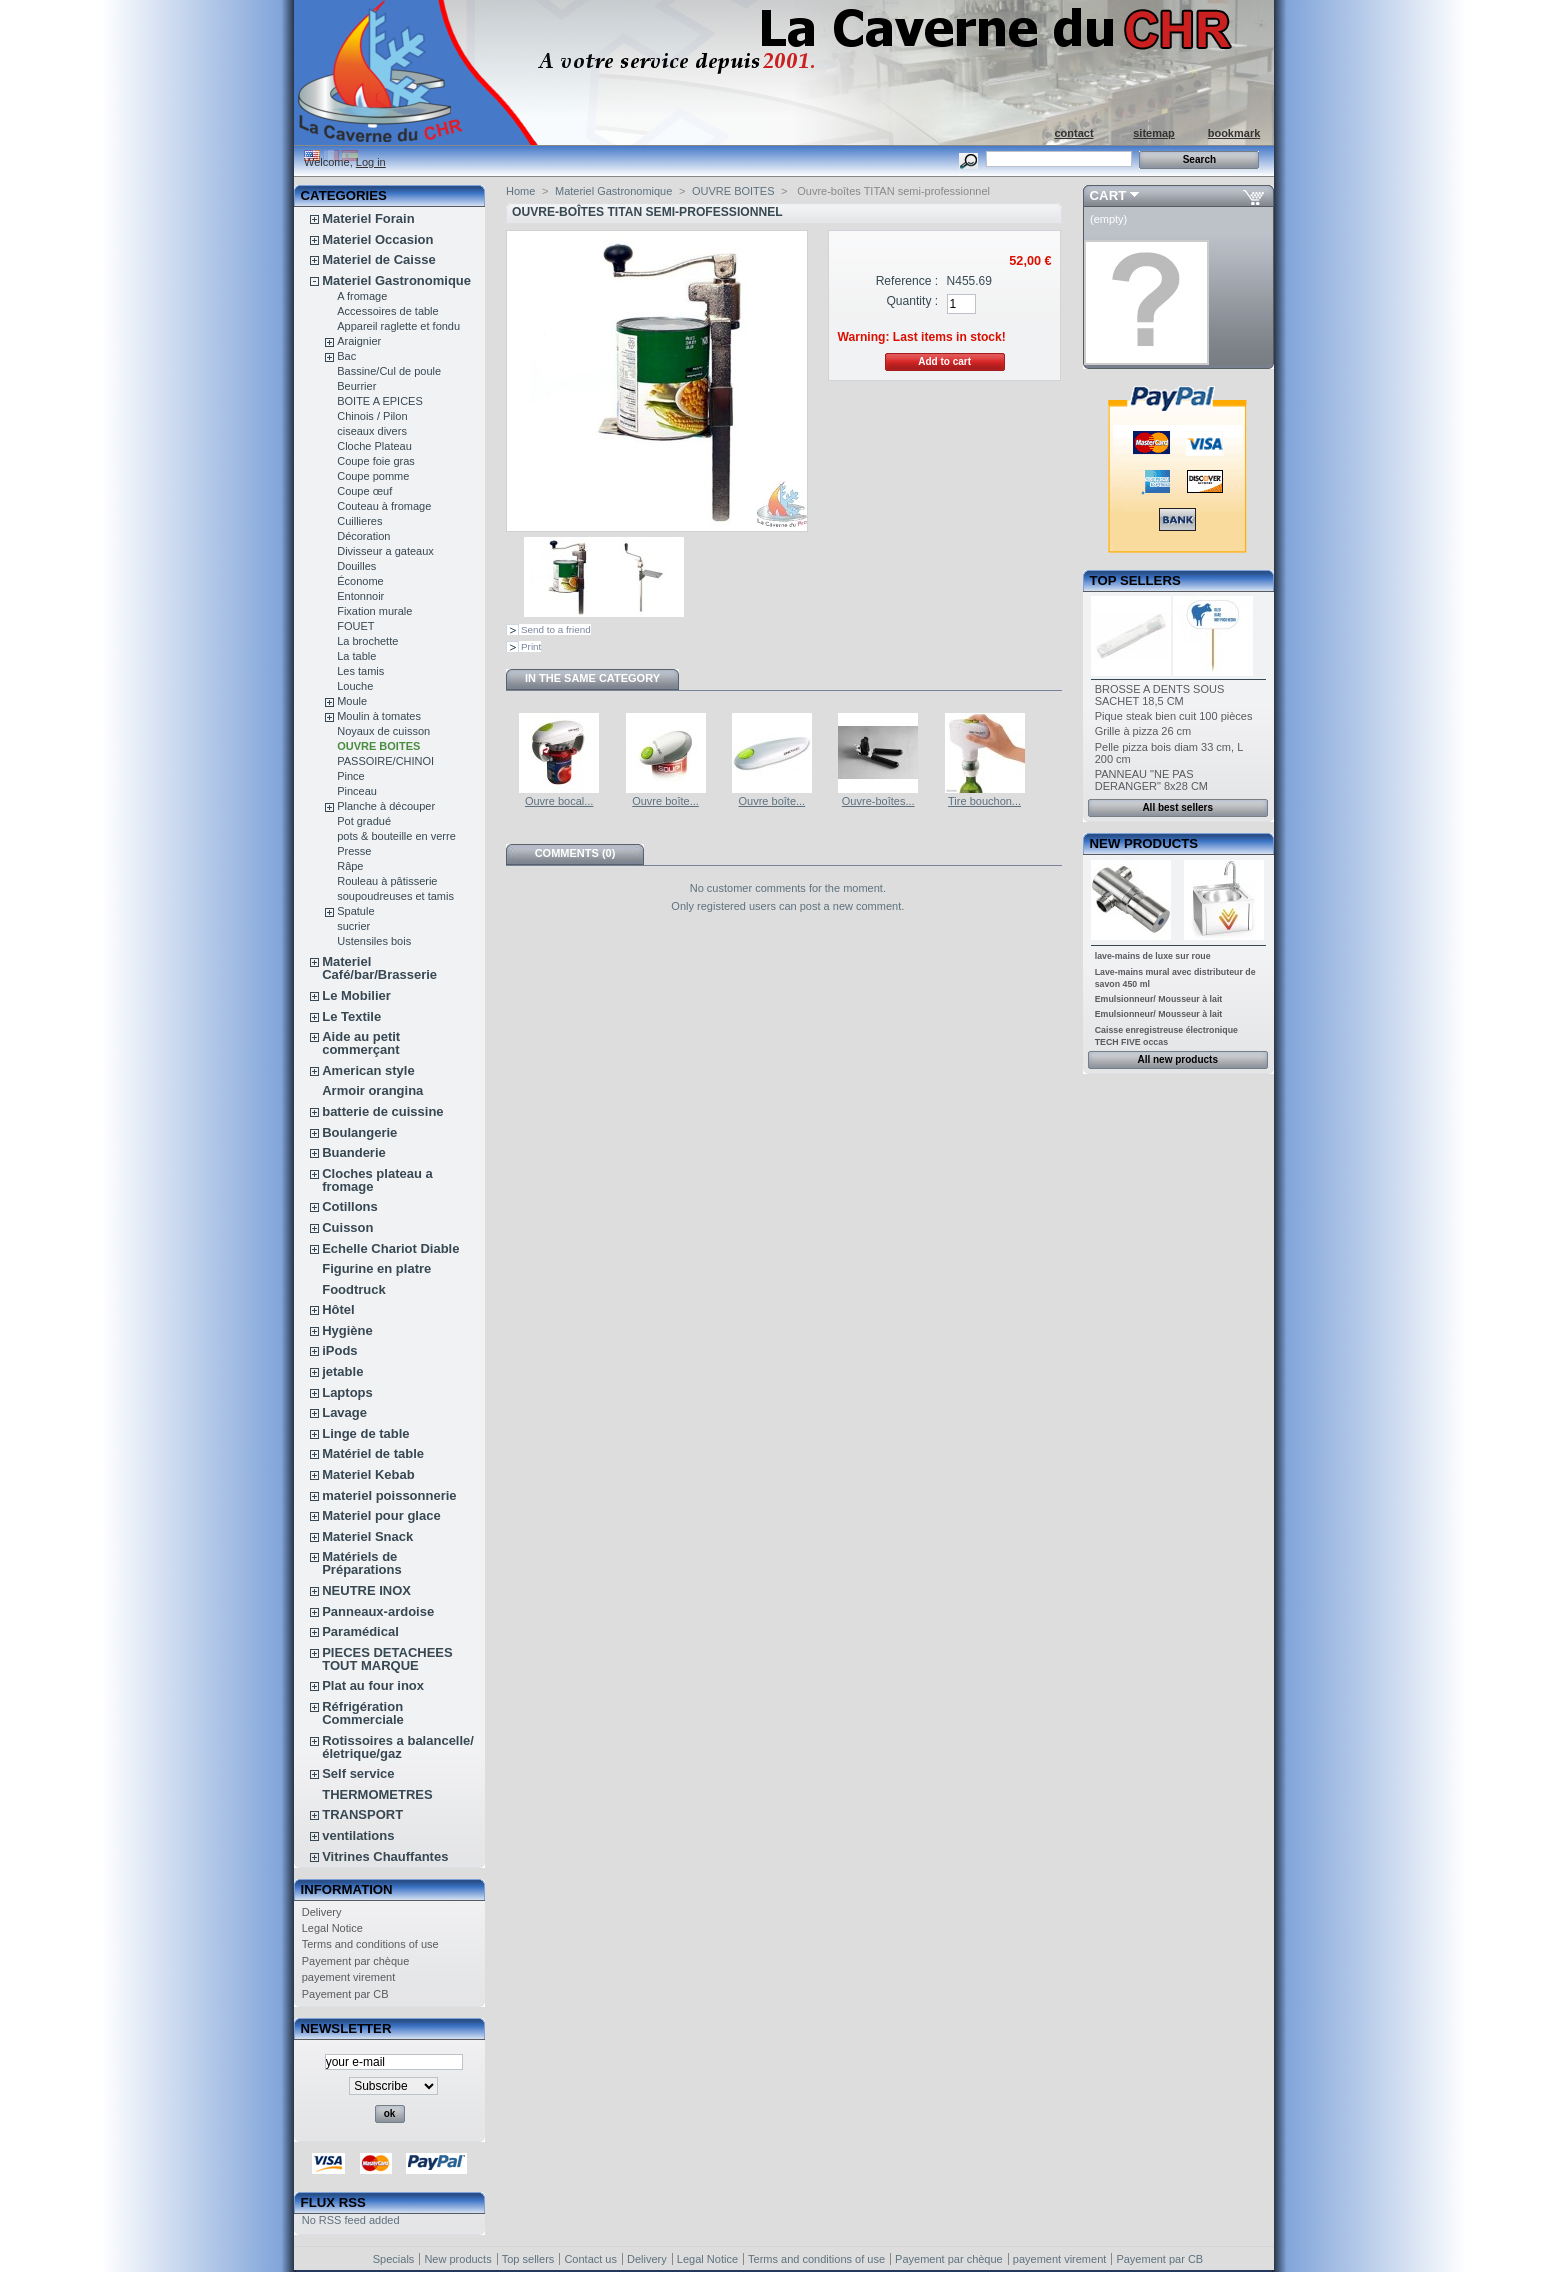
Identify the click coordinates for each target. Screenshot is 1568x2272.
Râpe (350, 866)
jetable (342, 1371)
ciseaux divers (372, 431)
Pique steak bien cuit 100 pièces (1174, 716)
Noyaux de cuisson (383, 731)
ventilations (358, 1835)
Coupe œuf (364, 491)
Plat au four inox (373, 1685)
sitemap (1154, 133)
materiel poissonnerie (389, 1495)
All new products (1177, 1059)
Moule (352, 701)
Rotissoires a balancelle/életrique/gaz (398, 1747)
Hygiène (347, 1330)
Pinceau (357, 791)
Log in (371, 162)
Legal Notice (332, 1928)
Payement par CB (345, 1994)
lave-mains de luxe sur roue (1153, 956)
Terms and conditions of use (370, 1944)
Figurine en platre (376, 1268)
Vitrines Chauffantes (385, 1856)
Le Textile (351, 1016)
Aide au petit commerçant (361, 1043)
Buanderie (354, 1152)
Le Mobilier (356, 995)
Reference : (907, 281)
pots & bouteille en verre (396, 836)
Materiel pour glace (381, 1515)
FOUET (355, 626)
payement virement (349, 1977)
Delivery (322, 1912)
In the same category (592, 678)
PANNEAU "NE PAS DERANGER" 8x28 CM (1151, 780)
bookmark (1234, 133)
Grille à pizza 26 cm (1143, 731)
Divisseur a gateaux (385, 551)
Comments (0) (575, 853)
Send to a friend (556, 629)
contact (1073, 133)
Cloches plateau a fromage (377, 1180)
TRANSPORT (362, 1814)
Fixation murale (374, 611)
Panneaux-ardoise (378, 1611)
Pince (351, 776)
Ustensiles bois (374, 941)
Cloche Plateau (374, 446)
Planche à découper (386, 806)
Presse (354, 851)
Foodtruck (354, 1289)
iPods (339, 1350)
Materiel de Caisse (378, 259)
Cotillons (350, 1206)
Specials (394, 2259)
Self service (358, 1773)
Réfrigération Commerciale (363, 1713)
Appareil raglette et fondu (398, 326)
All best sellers (1177, 807)
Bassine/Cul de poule (389, 371)
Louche (355, 686)
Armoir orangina (372, 1090)
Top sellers (1135, 580)
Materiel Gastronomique (396, 280)
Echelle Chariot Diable (390, 1248)
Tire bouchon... (984, 801)
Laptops (347, 1392)
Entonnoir (360, 596)
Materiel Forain (368, 218)
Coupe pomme (373, 476)
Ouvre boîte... (665, 801)
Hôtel (338, 1309)
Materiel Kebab (368, 1474)
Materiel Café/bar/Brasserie (379, 968)
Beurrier (356, 386)
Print (531, 646)
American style (368, 1070)
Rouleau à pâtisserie (387, 881)
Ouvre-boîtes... (878, 801)
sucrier (353, 926)
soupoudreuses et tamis (395, 896)
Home (520, 191)
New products (1144, 843)
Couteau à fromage (384, 506)
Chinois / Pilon (372, 416)
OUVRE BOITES (378, 746)
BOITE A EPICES (380, 401)
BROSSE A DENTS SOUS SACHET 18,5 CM (1160, 695)
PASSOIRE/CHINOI (385, 761)
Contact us (590, 2259)
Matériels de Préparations (361, 1563)
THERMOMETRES (377, 1794)
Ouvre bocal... (559, 801)
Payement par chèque (356, 1961)
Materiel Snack (367, 1536)
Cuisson (347, 1227)
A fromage (362, 296)
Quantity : (912, 301)
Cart (1108, 195)
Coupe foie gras (376, 461)
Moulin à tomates (379, 716)
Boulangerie (359, 1132)
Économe (360, 581)
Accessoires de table (388, 311)
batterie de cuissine (382, 1111)
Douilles (356, 566)
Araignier (359, 341)
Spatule (355, 911)
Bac (346, 356)
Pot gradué (364, 821)
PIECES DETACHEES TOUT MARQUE (387, 1659)
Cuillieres (359, 521)
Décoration (363, 536)
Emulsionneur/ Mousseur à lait (1159, 999)
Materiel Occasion (377, 239)
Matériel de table (373, 1453)
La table (356, 656)
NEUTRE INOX (366, 1590)
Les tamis (360, 671)
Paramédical (360, 1631)
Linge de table (365, 1433)
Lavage (344, 1412)
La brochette (367, 641)
